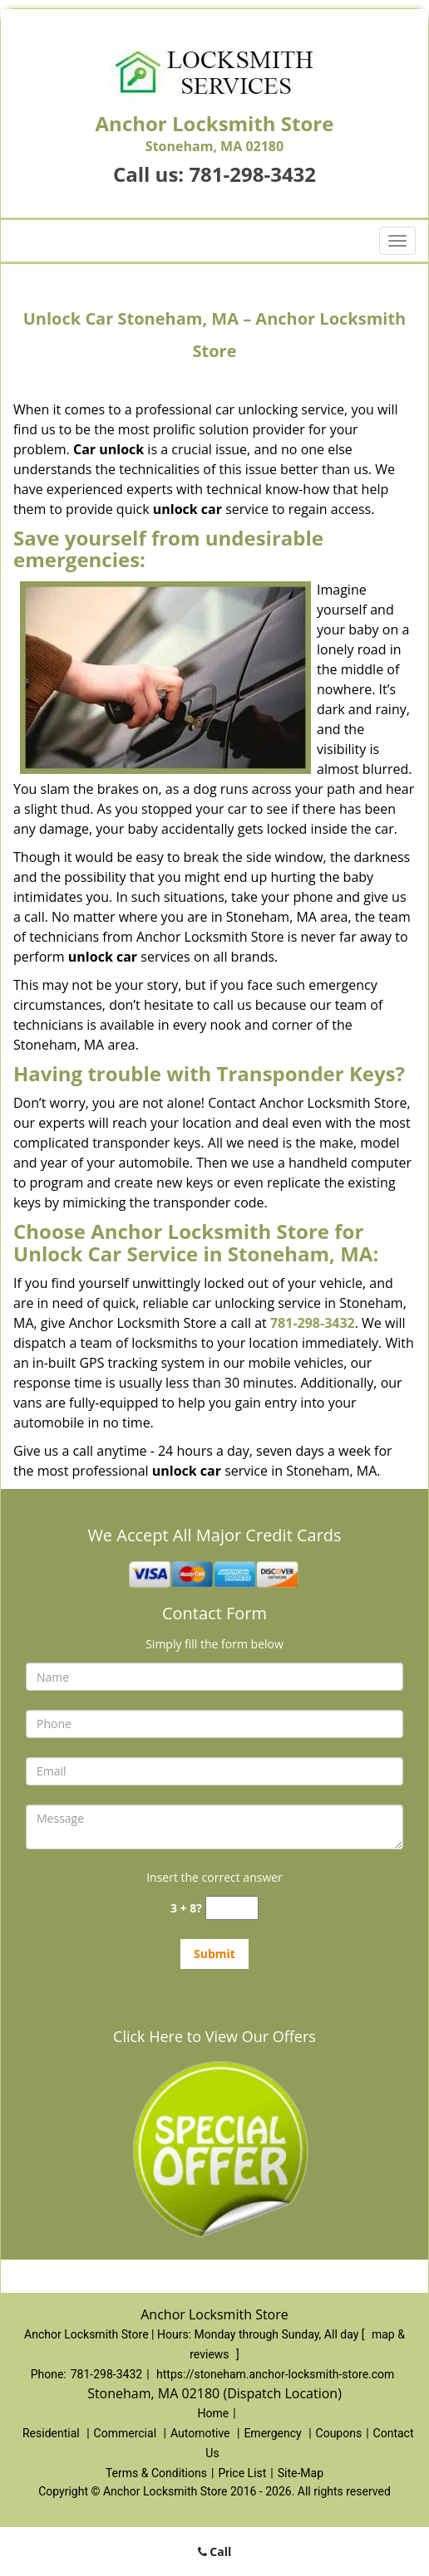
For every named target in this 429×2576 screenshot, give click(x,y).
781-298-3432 (252, 174)
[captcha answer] (232, 1908)
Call (215, 2551)
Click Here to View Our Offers (214, 2036)
